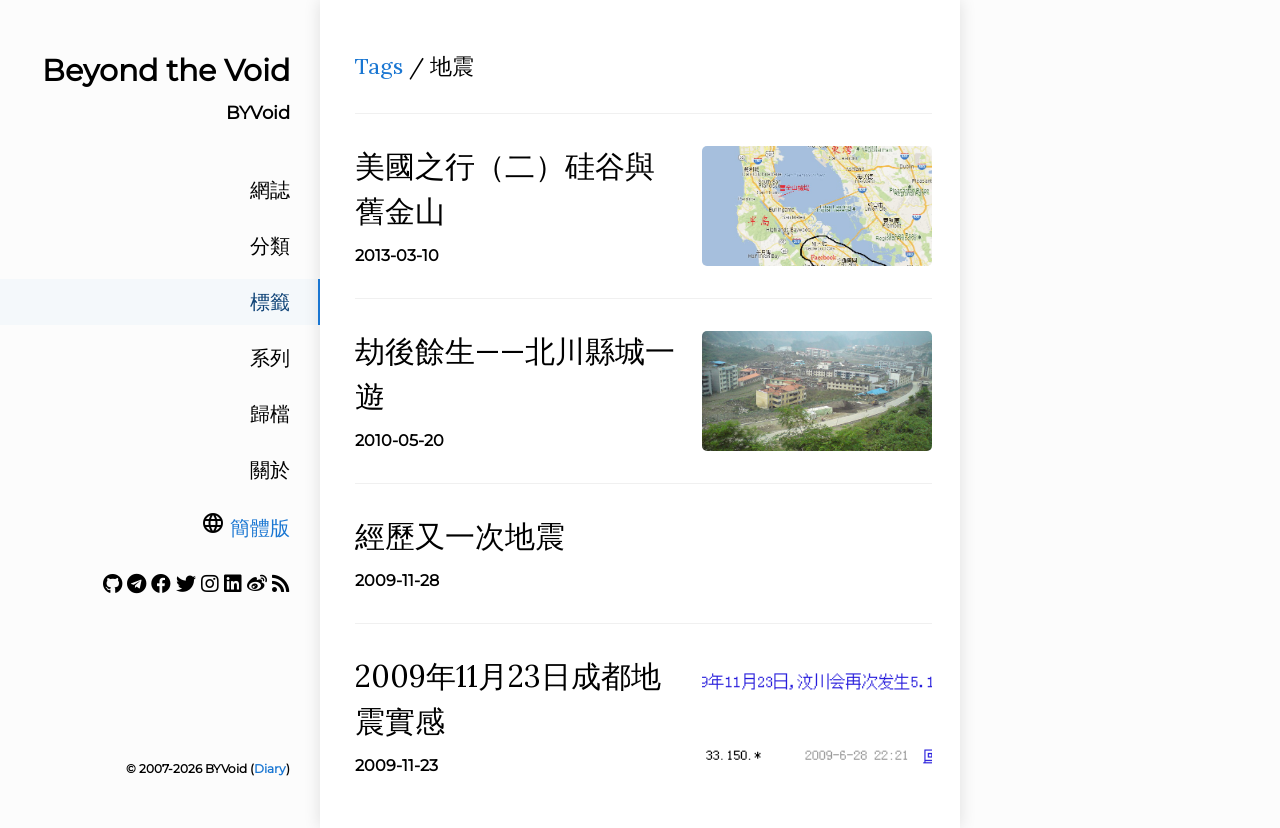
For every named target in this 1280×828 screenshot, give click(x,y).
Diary (270, 768)
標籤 (270, 302)
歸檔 (270, 414)
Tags (379, 66)
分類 (270, 246)
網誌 (270, 190)
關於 (270, 470)
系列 (270, 358)
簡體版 (260, 528)
